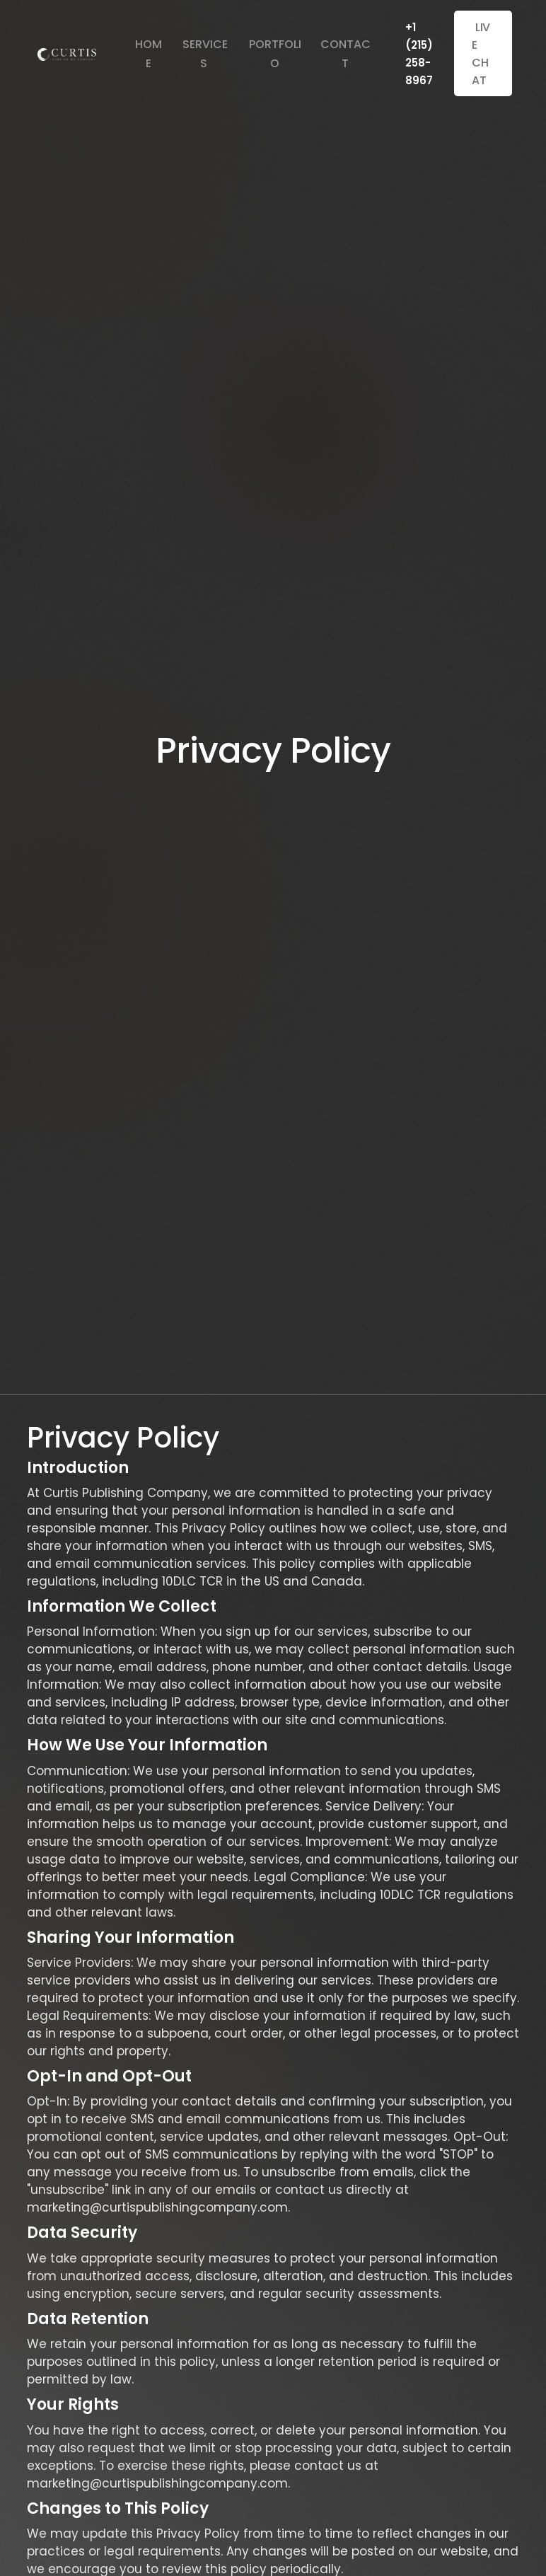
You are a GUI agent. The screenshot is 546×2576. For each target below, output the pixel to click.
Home (148, 53)
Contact (345, 53)
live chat (481, 52)
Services (205, 53)
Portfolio (275, 53)
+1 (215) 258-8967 (419, 54)
